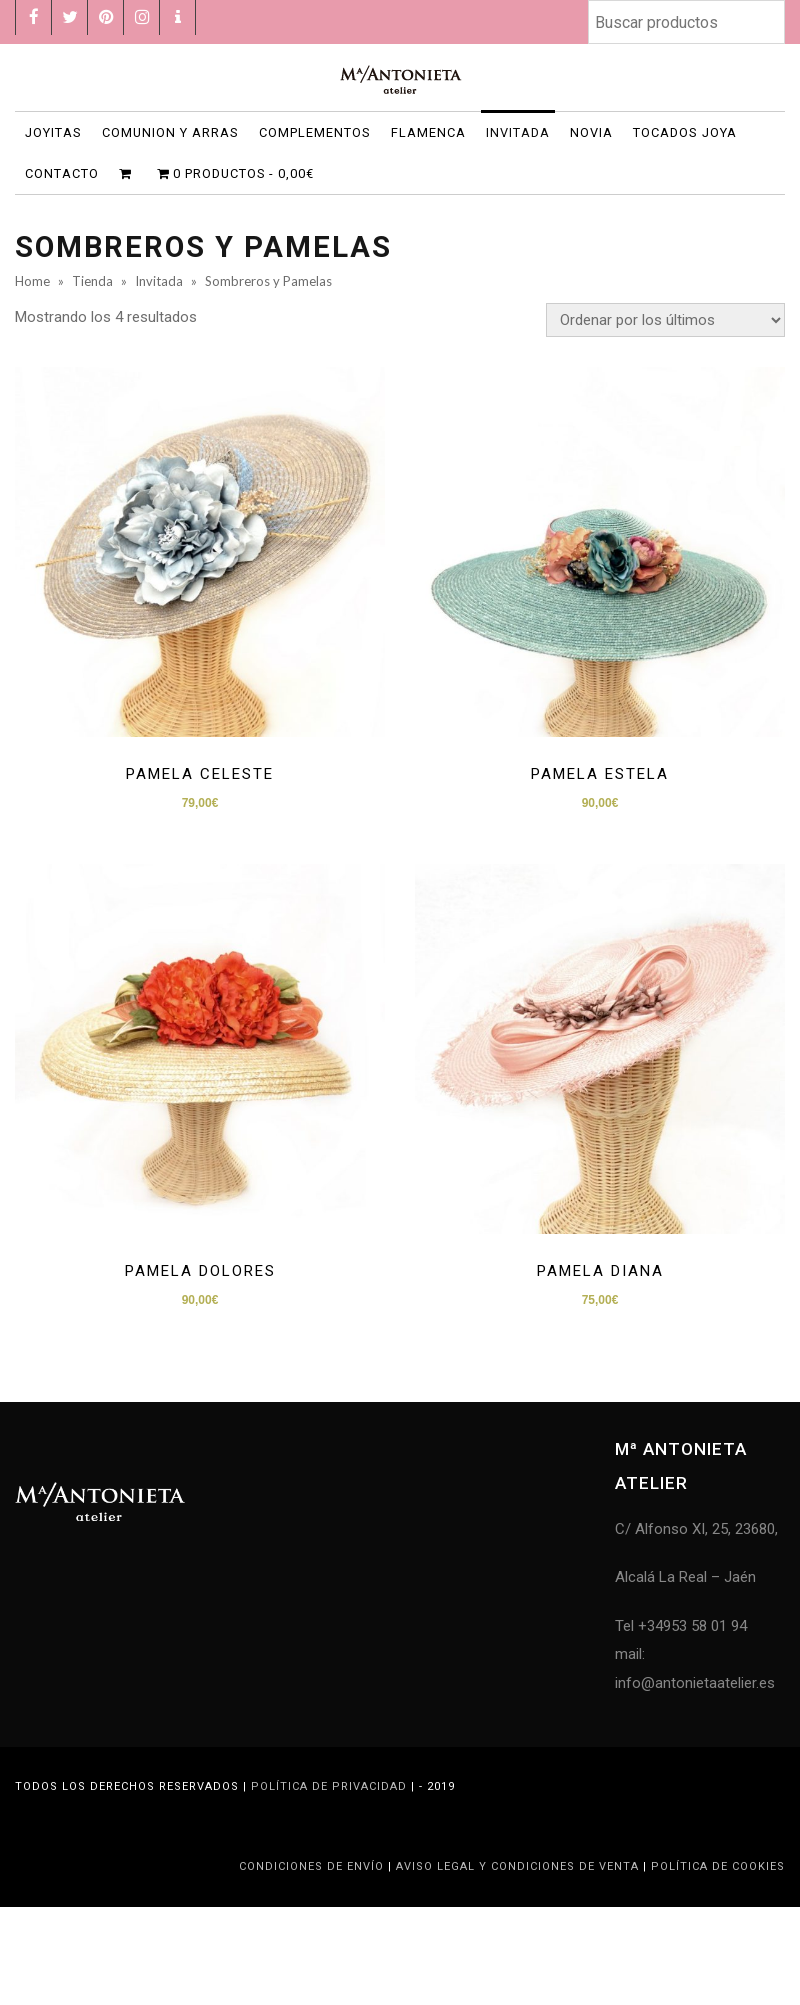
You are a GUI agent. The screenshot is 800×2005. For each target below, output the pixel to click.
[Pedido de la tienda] (665, 320)
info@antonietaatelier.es (695, 1683)
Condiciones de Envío (313, 1866)
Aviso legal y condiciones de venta (519, 1866)
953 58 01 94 (705, 1626)
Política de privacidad (329, 1786)
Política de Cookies (718, 1866)
